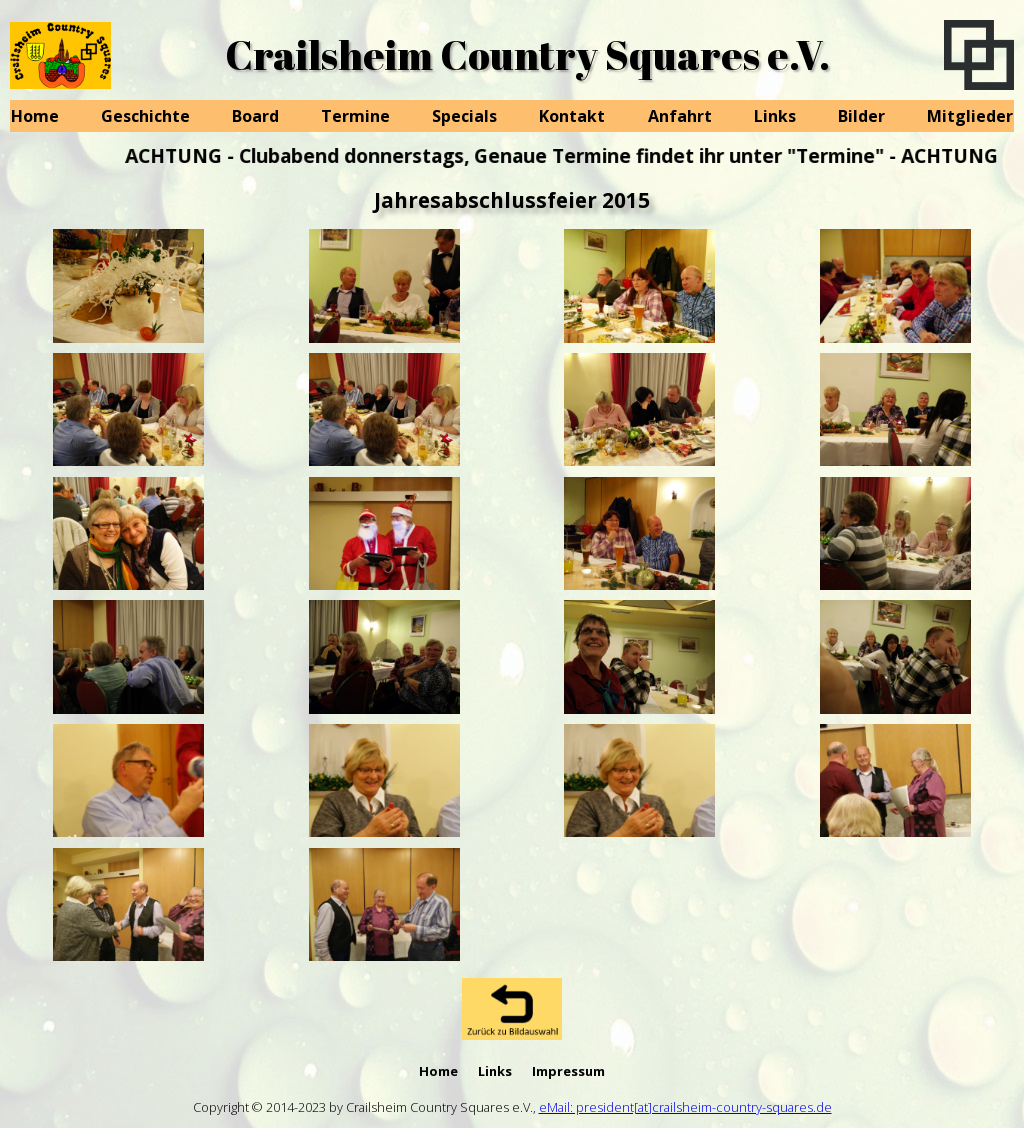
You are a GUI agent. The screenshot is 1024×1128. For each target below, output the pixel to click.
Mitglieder (970, 116)
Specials (464, 116)
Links (775, 116)
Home (35, 116)
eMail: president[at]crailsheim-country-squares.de (685, 1107)
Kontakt (572, 116)
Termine (355, 116)
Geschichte (145, 116)
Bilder (861, 116)
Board (255, 116)
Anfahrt (680, 116)
